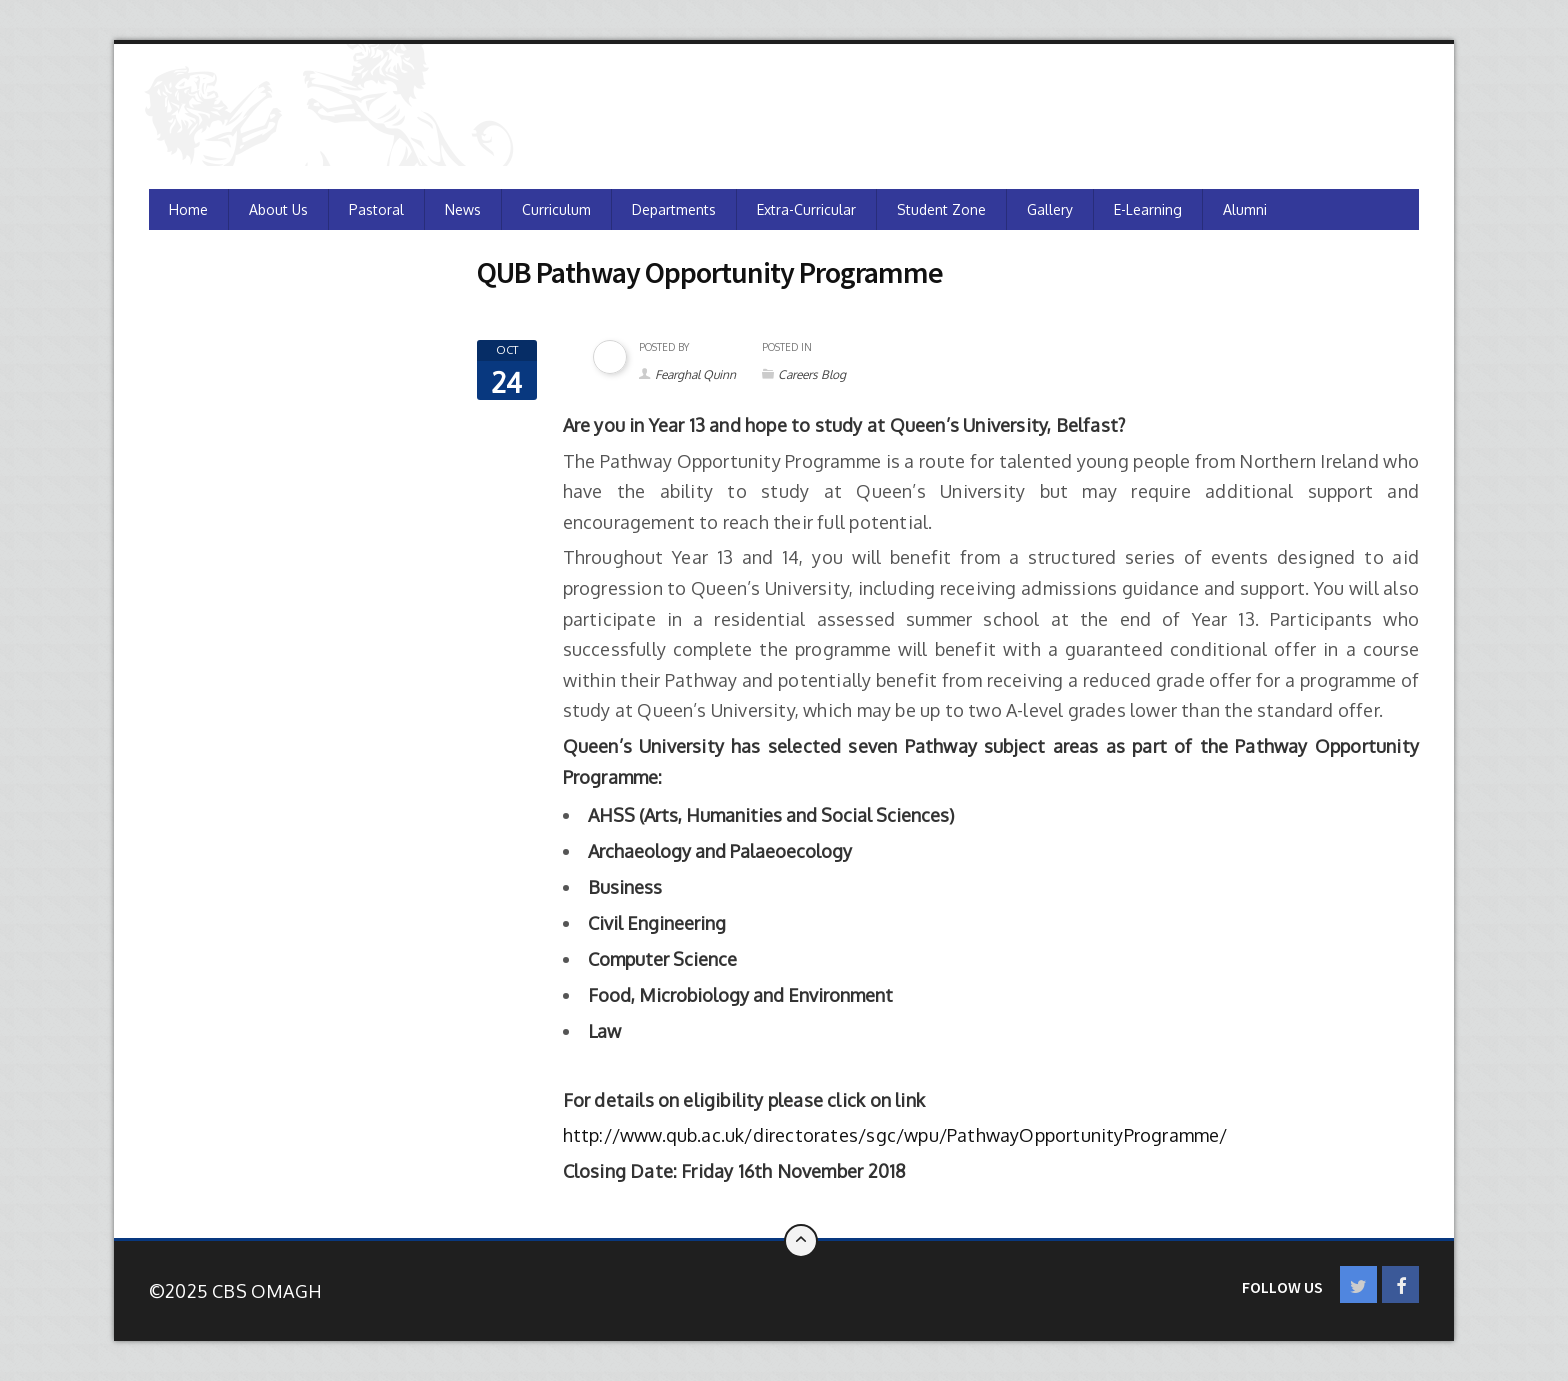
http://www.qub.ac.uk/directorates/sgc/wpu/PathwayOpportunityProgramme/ (895, 1135)
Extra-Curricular (806, 209)
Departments (674, 209)
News (463, 209)
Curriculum (556, 209)
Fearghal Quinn (695, 374)
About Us (278, 209)
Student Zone (941, 209)
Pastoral (376, 209)
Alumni (1245, 209)
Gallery (1050, 209)
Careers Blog (812, 374)
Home (188, 209)
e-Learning (1148, 209)
